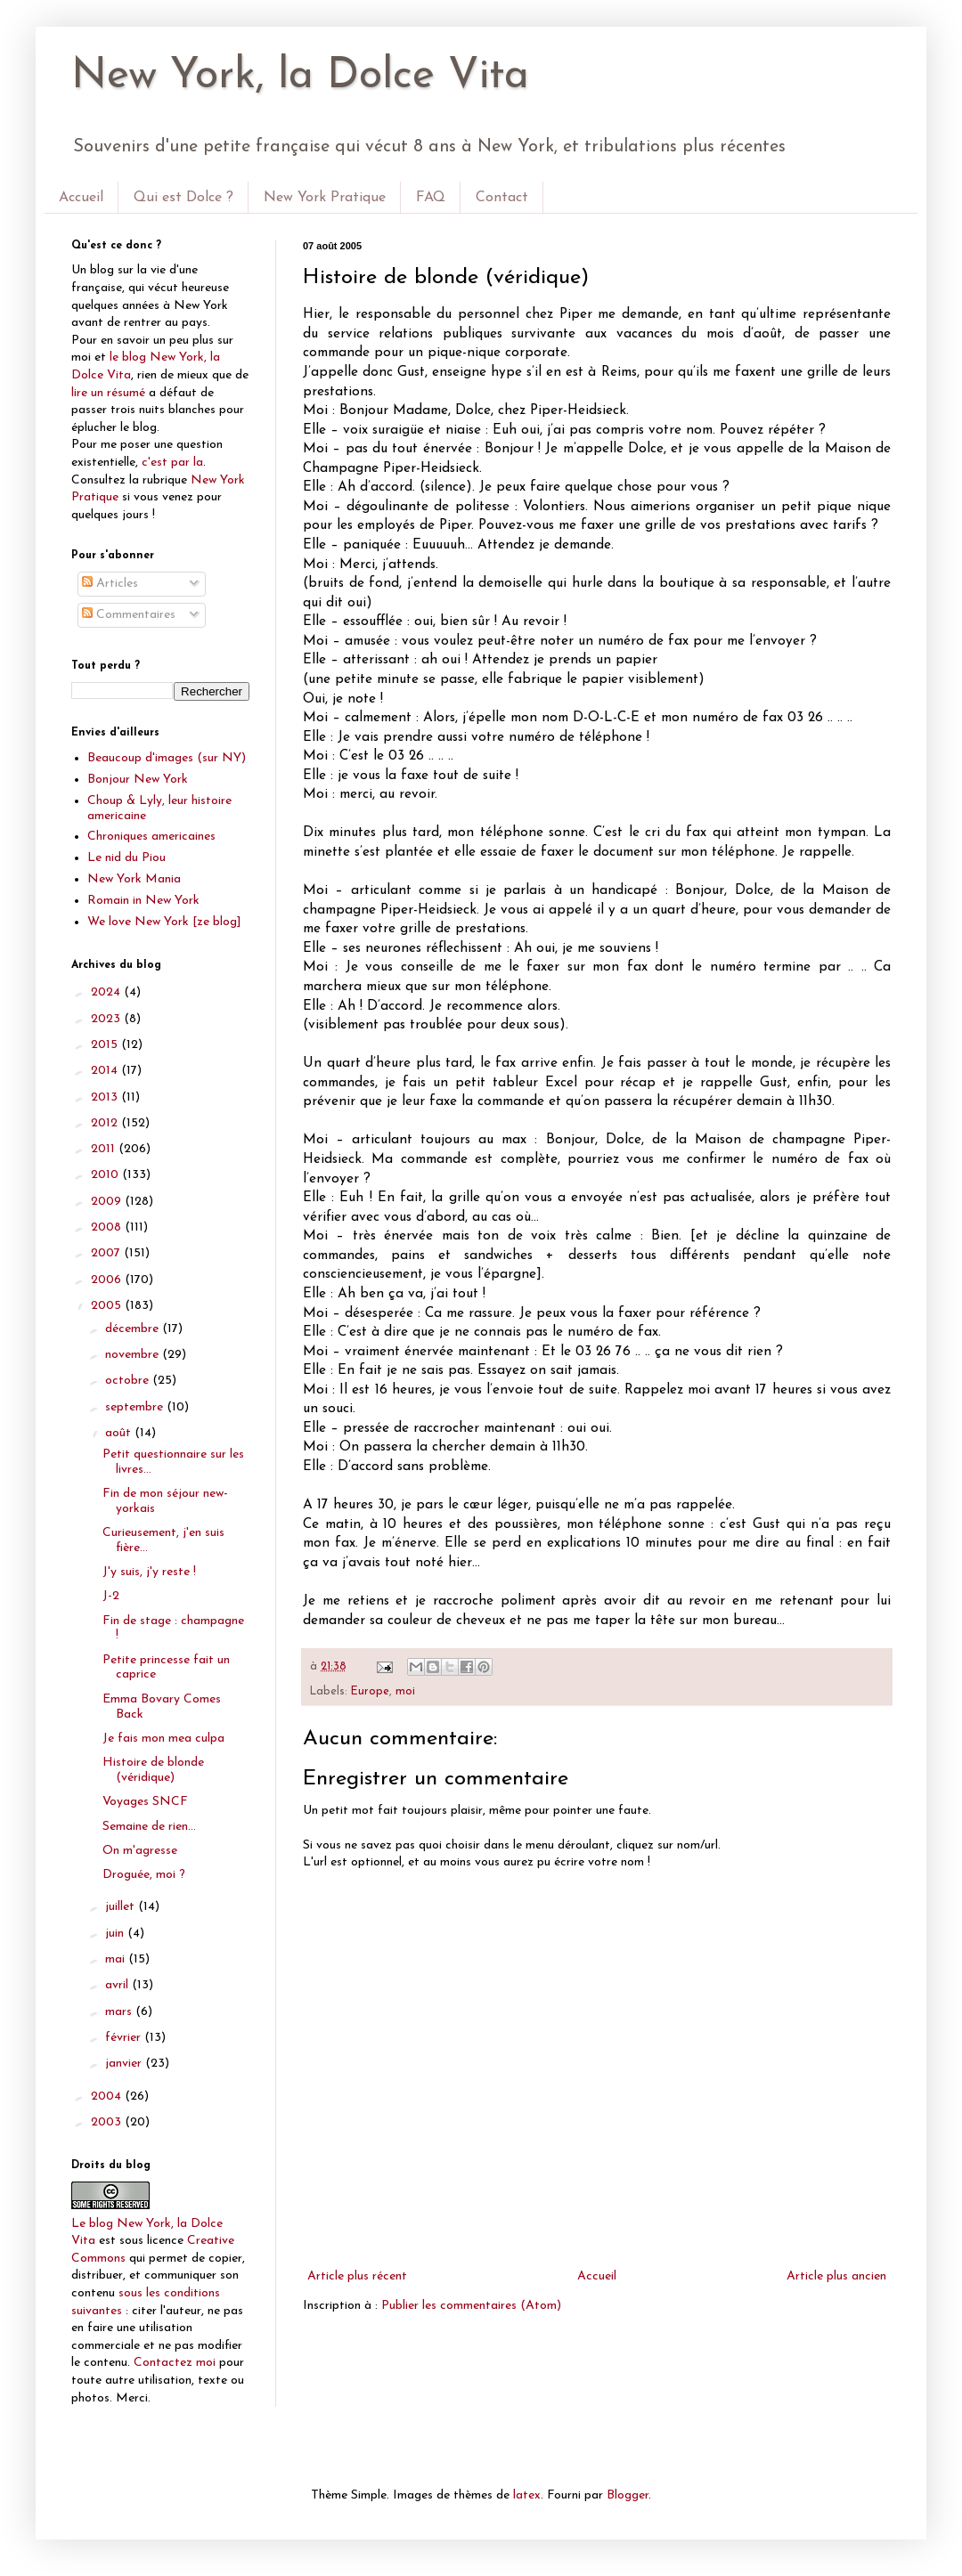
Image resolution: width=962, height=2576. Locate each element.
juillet (121, 1907)
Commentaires (128, 615)
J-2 (110, 1596)
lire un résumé (108, 393)
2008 (108, 1227)
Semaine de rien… (149, 1826)
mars (120, 2012)
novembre (133, 1354)
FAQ (430, 198)
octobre (128, 1380)
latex (527, 2495)
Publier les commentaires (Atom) (471, 2305)
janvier (125, 2063)
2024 (107, 992)
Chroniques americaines (151, 836)
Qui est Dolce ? (183, 198)
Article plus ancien (836, 2276)
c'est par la (172, 462)
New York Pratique (325, 198)
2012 (106, 1123)
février (124, 2037)
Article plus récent (357, 2276)
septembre (136, 1407)
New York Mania (134, 879)
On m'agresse (139, 1850)
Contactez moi (175, 2362)
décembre (133, 1329)
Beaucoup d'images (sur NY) (166, 758)
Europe (370, 1691)
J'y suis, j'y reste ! (149, 1572)
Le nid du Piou (126, 858)
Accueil (81, 198)
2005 (108, 1305)
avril (118, 1985)
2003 (108, 2122)
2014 (106, 1070)
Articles (110, 583)
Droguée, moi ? (143, 1874)
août (120, 1433)
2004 (108, 2096)
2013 (106, 1097)
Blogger (627, 2495)
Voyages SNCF (145, 1801)
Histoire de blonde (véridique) (153, 1770)
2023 (107, 1019)
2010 (106, 1175)
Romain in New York (143, 900)
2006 (108, 1280)
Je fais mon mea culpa (163, 1738)
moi (405, 1691)
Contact (502, 198)
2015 (106, 1045)
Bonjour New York (137, 779)
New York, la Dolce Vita (300, 76)
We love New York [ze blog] (164, 922)
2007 (107, 1253)
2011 (104, 1149)
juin (116, 1933)
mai (116, 1959)
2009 (108, 1201)
